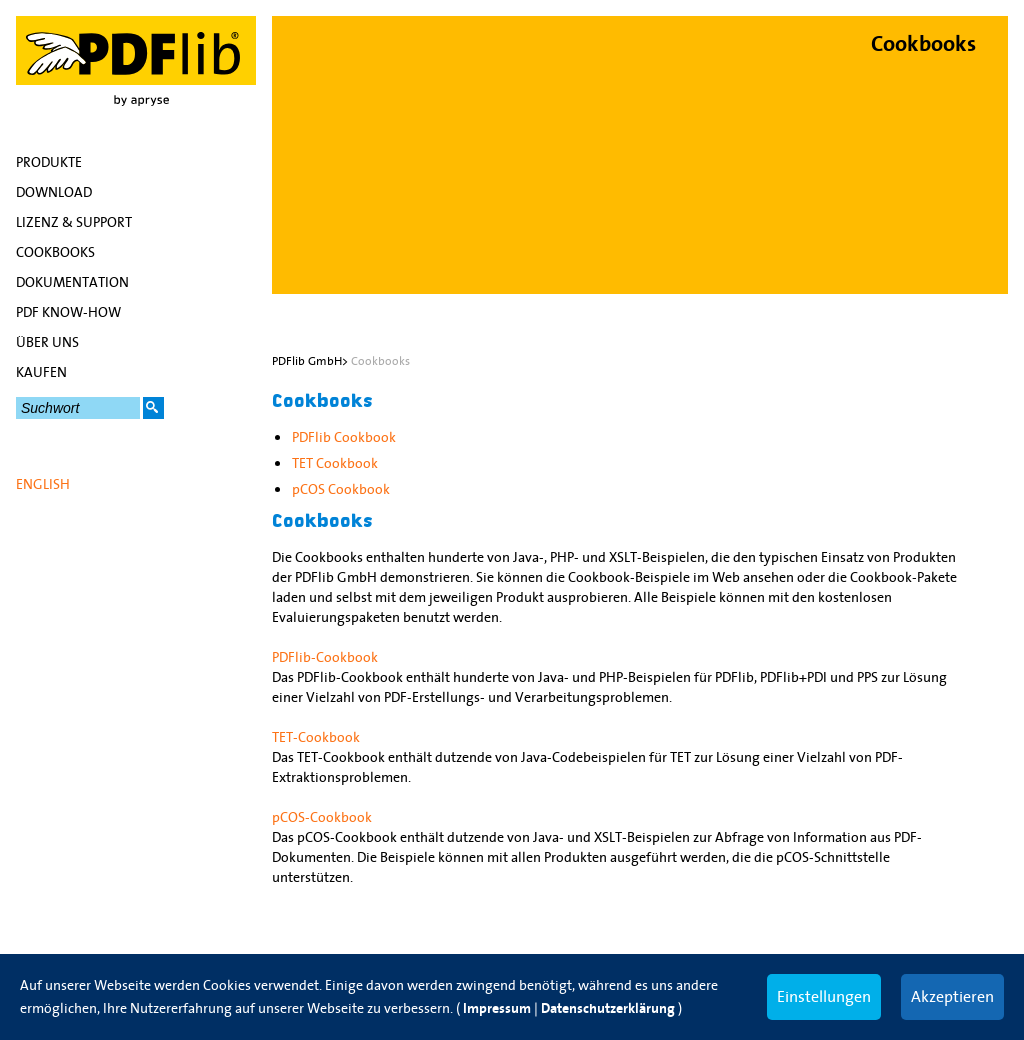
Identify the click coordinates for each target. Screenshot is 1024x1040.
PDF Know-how (68, 312)
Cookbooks (55, 252)
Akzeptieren (952, 996)
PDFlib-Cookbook (325, 657)
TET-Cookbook (316, 737)
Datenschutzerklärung (608, 1008)
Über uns (47, 342)
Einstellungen (824, 996)
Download (54, 192)
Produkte (49, 162)
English (43, 484)
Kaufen (41, 372)
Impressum (497, 1008)
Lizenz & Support (74, 222)
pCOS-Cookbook (322, 817)
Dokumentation (72, 282)
